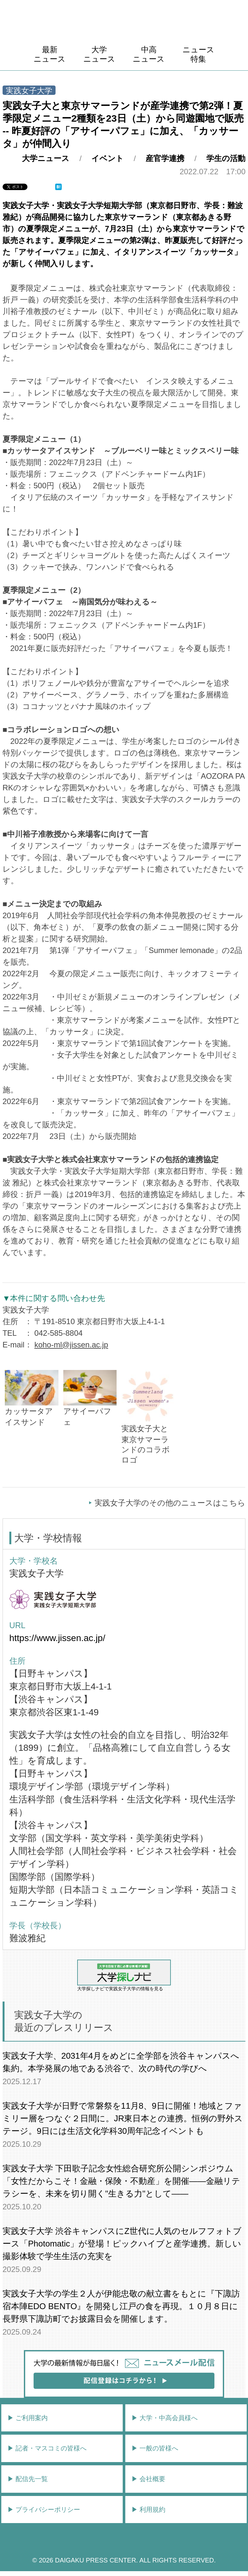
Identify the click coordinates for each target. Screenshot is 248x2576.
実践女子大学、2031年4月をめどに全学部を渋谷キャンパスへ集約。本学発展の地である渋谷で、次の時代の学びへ (121, 2062)
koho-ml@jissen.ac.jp (71, 1344)
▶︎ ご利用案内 (27, 2417)
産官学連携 (165, 158)
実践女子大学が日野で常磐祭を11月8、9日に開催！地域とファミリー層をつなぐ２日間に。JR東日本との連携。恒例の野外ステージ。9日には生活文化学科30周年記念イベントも (123, 2118)
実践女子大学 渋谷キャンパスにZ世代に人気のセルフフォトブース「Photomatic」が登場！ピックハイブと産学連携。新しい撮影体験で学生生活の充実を (122, 2243)
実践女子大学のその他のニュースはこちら (170, 1502)
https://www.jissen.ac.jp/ (57, 1638)
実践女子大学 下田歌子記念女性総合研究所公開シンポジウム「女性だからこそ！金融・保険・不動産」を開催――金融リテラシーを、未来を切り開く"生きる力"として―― (121, 2181)
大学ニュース (99, 54)
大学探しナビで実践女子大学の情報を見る (124, 1975)
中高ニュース (149, 54)
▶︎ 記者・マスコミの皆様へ (47, 2448)
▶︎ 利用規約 (148, 2509)
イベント (107, 158)
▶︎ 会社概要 (148, 2478)
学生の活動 (225, 158)
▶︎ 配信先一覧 (27, 2478)
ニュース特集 (198, 54)
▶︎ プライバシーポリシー (43, 2509)
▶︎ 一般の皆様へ (155, 2448)
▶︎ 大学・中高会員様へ (164, 2417)
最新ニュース (50, 54)
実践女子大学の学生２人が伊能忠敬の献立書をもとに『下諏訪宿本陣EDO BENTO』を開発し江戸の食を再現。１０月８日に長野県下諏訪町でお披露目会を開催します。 (121, 2306)
